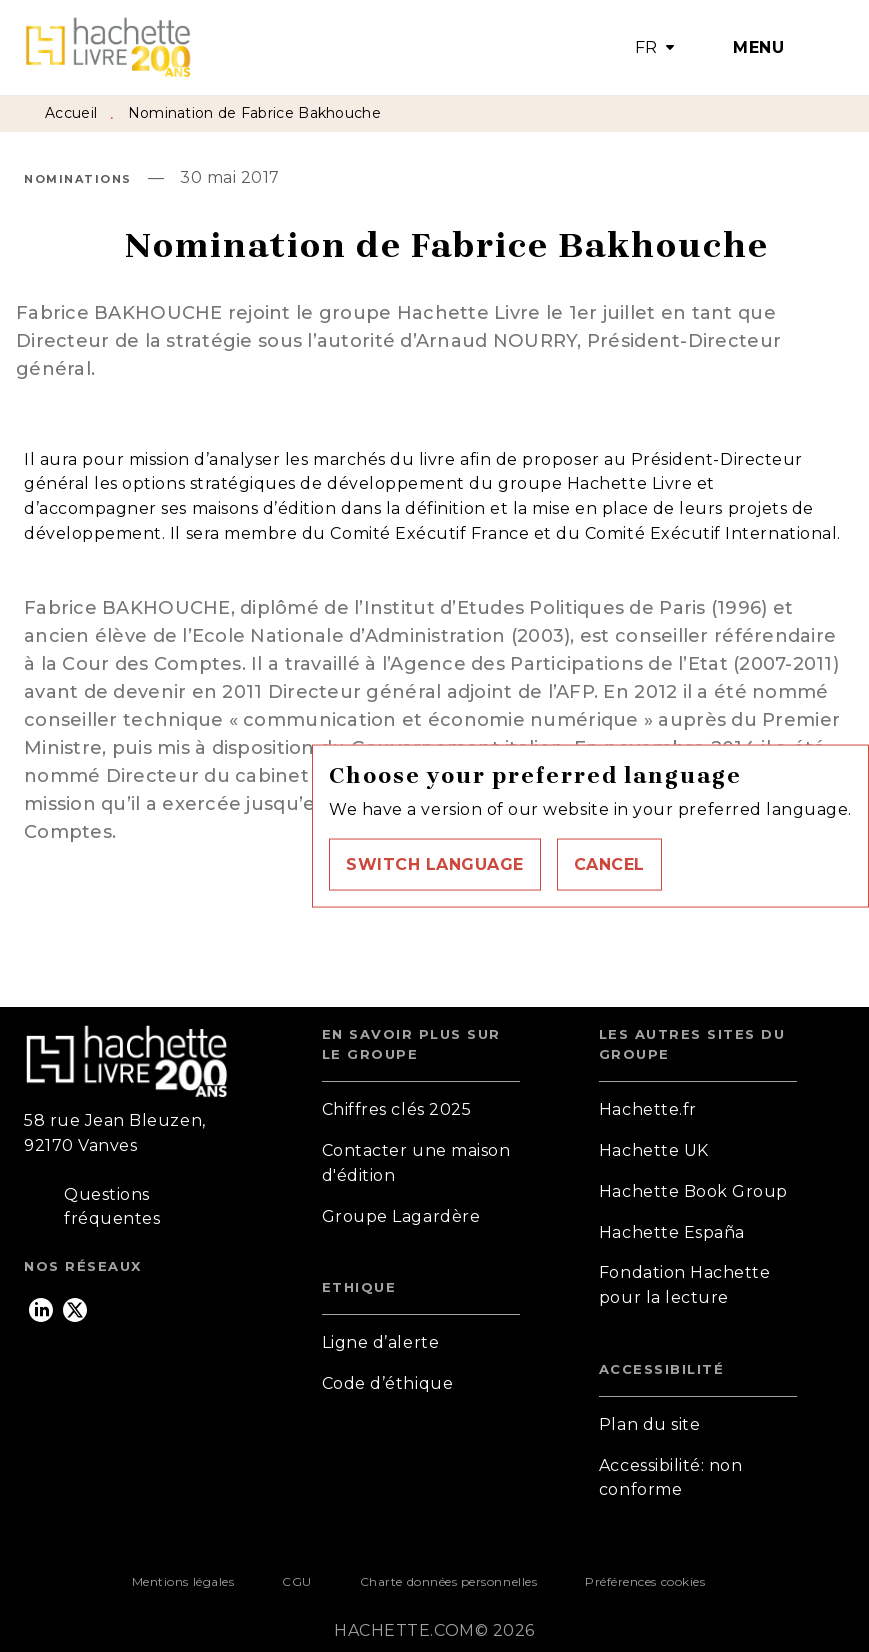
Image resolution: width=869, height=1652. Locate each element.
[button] (435, 864)
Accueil (71, 113)
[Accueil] (108, 47)
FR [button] (646, 47)
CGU (297, 1581)
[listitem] (41, 1310)
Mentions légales (183, 1581)
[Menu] (764, 48)
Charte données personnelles (448, 1581)
